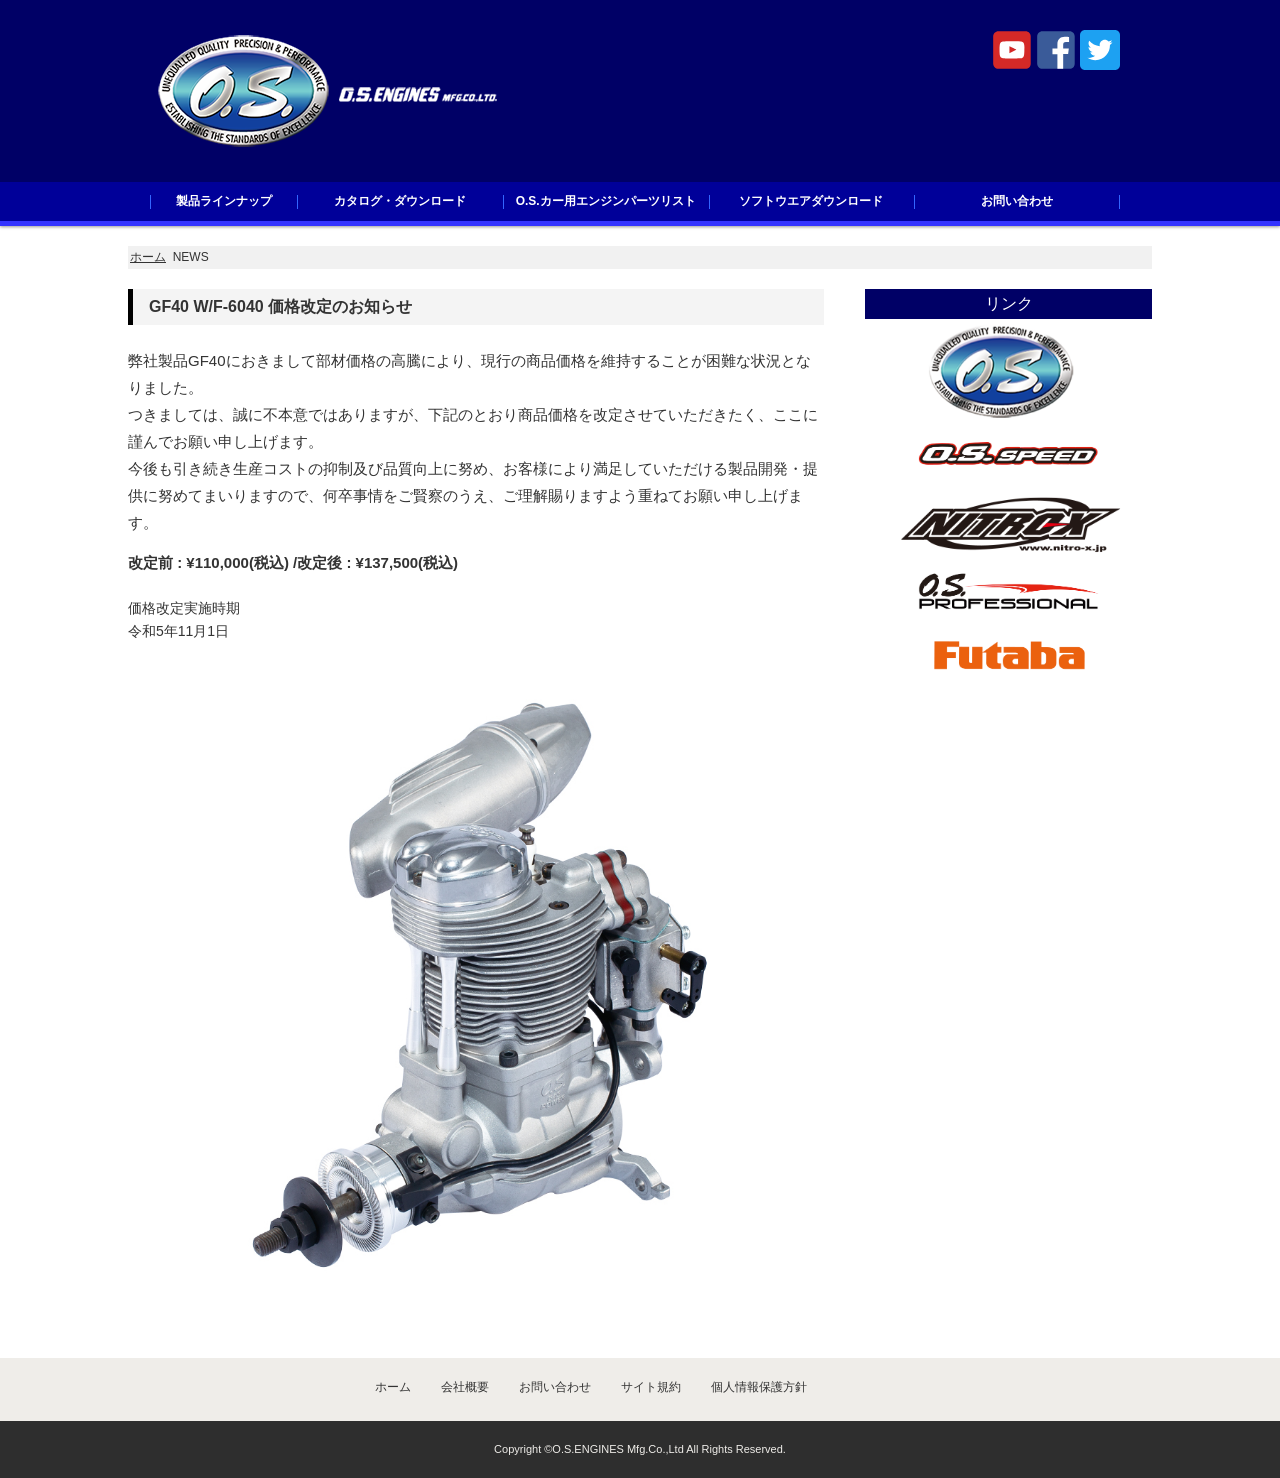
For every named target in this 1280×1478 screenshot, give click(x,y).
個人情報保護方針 (759, 1387)
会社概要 (465, 1387)
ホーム (148, 257)
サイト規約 (651, 1387)
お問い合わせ (1017, 201)
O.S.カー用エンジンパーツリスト (606, 201)
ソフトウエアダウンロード (811, 201)
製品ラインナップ (224, 201)
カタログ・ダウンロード (400, 201)
